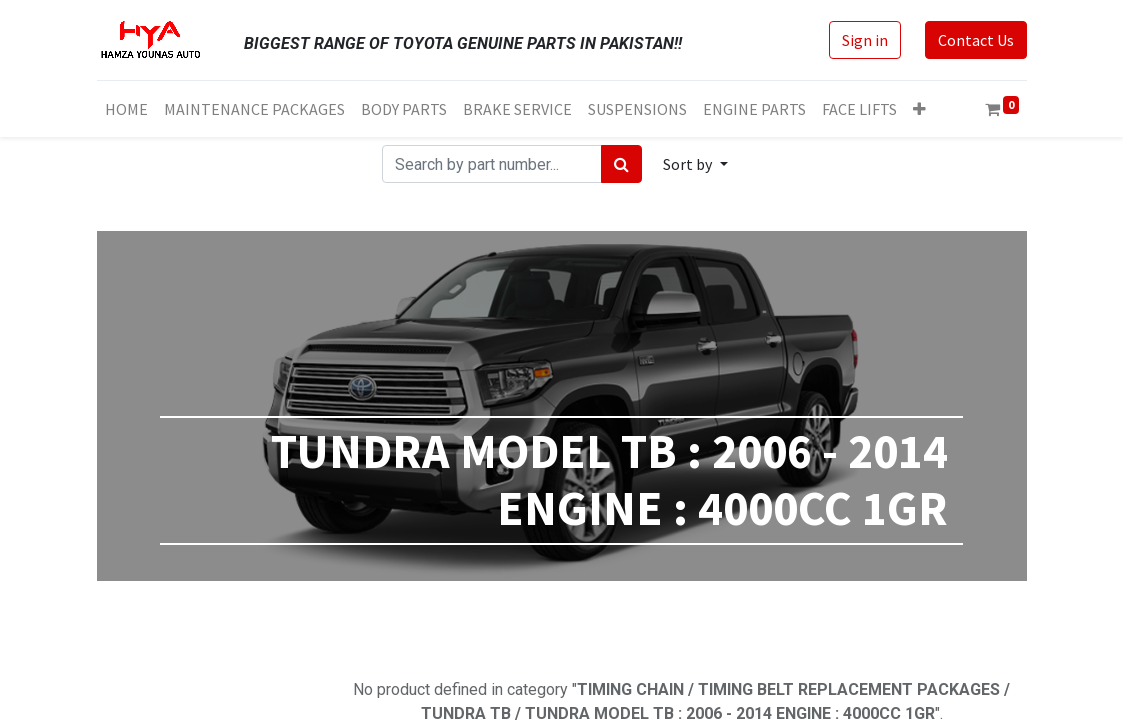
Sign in (865, 40)
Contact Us (976, 40)
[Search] (621, 164)
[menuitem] (126, 109)
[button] (919, 109)
